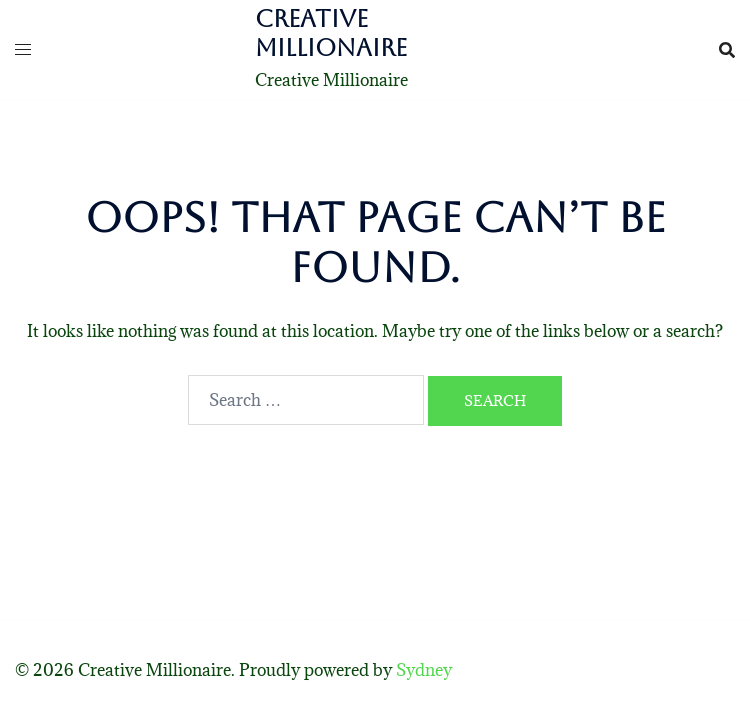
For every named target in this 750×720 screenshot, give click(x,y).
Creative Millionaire (331, 33)
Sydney (424, 670)
